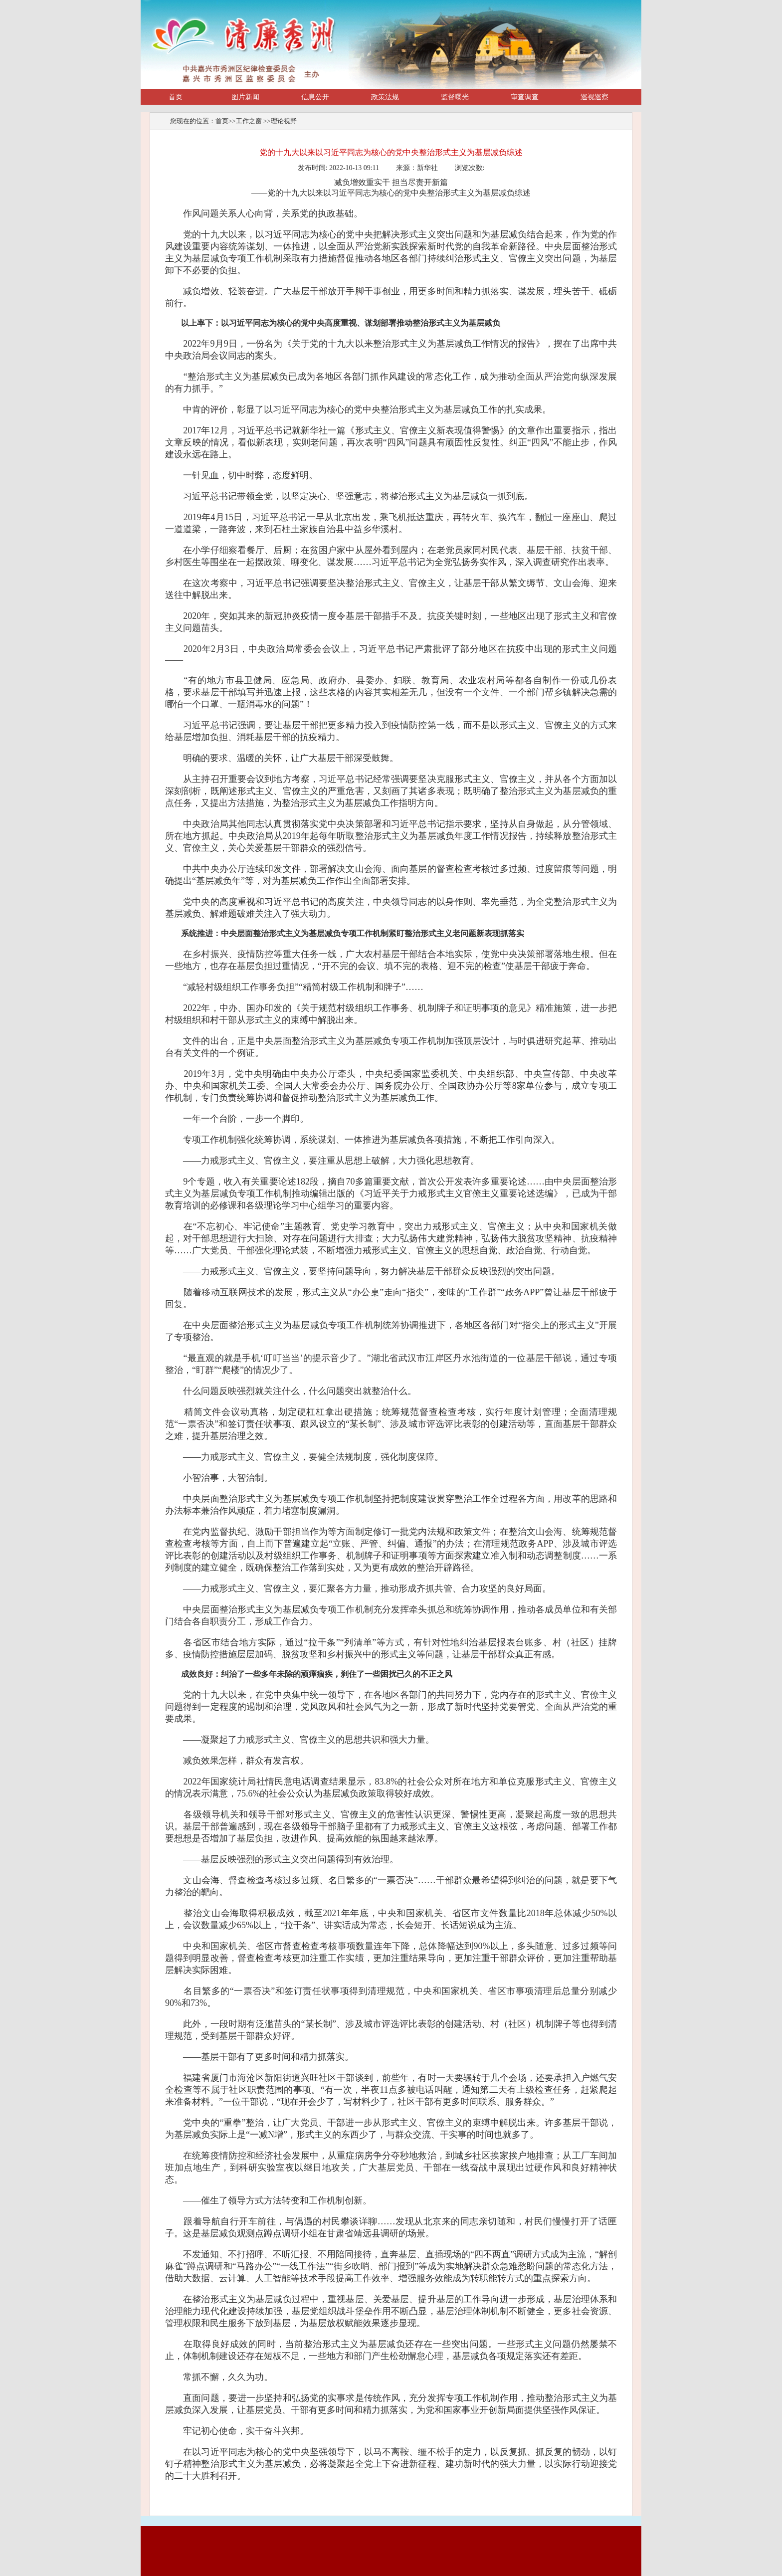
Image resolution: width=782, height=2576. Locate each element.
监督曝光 (455, 97)
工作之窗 (249, 121)
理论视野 (284, 121)
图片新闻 (245, 97)
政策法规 (385, 97)
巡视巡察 (594, 97)
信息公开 (315, 97)
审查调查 (525, 97)
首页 (176, 97)
